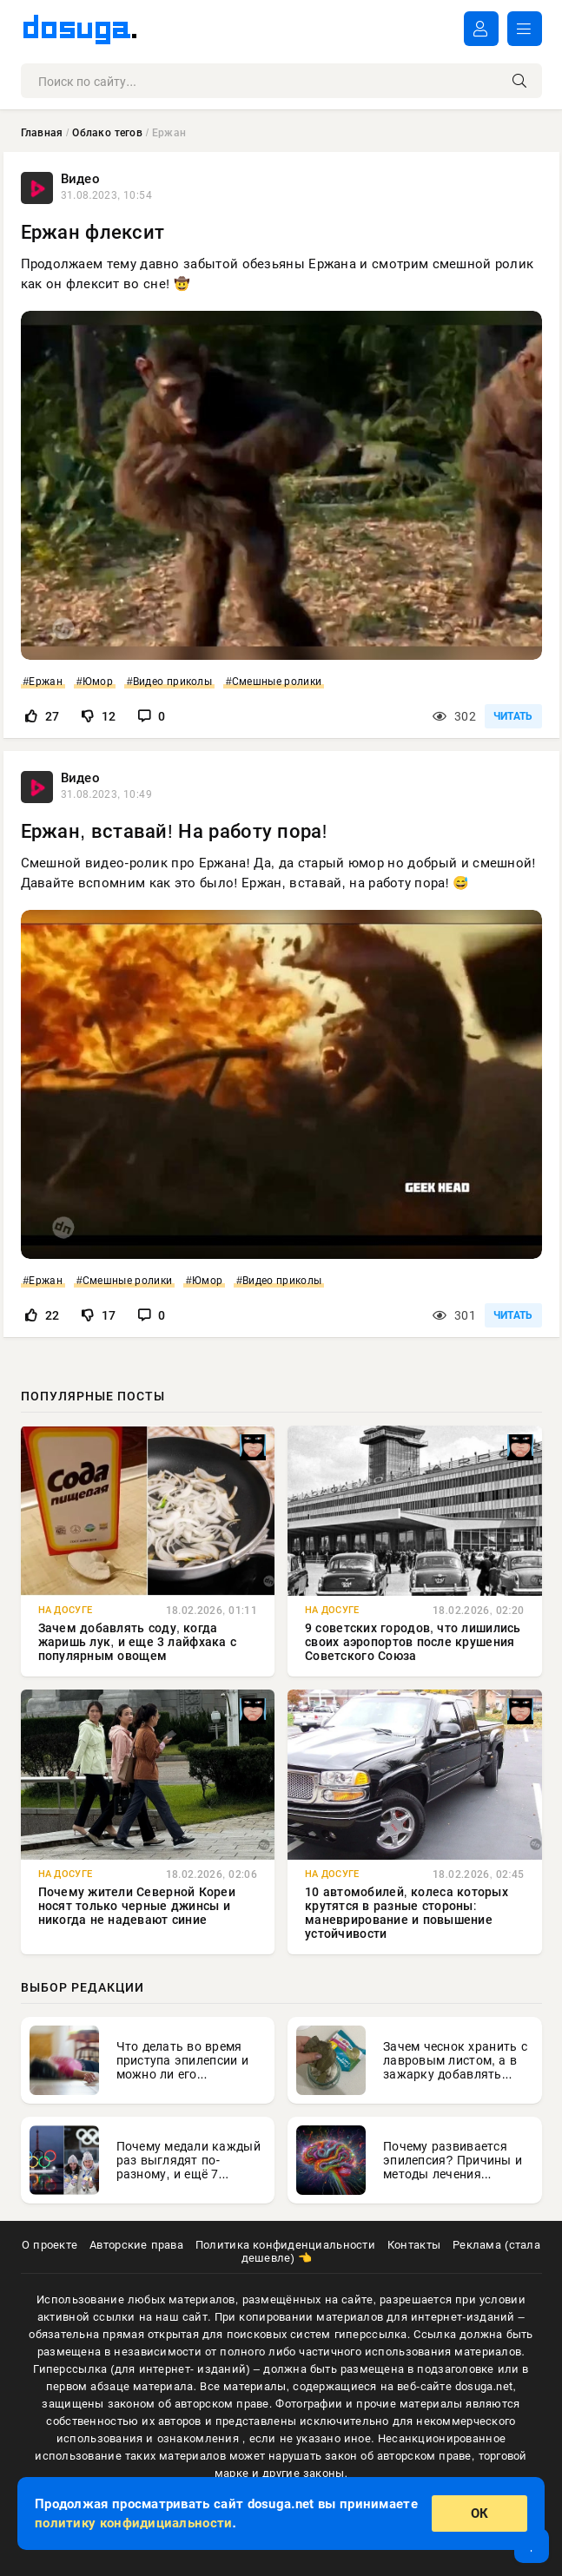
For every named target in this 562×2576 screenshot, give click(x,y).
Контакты (413, 2244)
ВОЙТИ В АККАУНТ (481, 28)
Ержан (45, 681)
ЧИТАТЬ (513, 716)
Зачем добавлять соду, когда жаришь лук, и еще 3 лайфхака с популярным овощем (137, 1642)
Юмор (98, 681)
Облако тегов (107, 133)
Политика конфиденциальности (285, 2244)
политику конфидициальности (133, 2523)
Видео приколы (172, 681)
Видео (80, 179)
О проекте (49, 2244)
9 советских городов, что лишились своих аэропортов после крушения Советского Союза (413, 1642)
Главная (42, 133)
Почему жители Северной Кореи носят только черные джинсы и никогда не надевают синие (137, 1906)
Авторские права (136, 2244)
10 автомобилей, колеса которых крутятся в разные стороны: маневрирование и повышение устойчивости (406, 1912)
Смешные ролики (276, 681)
